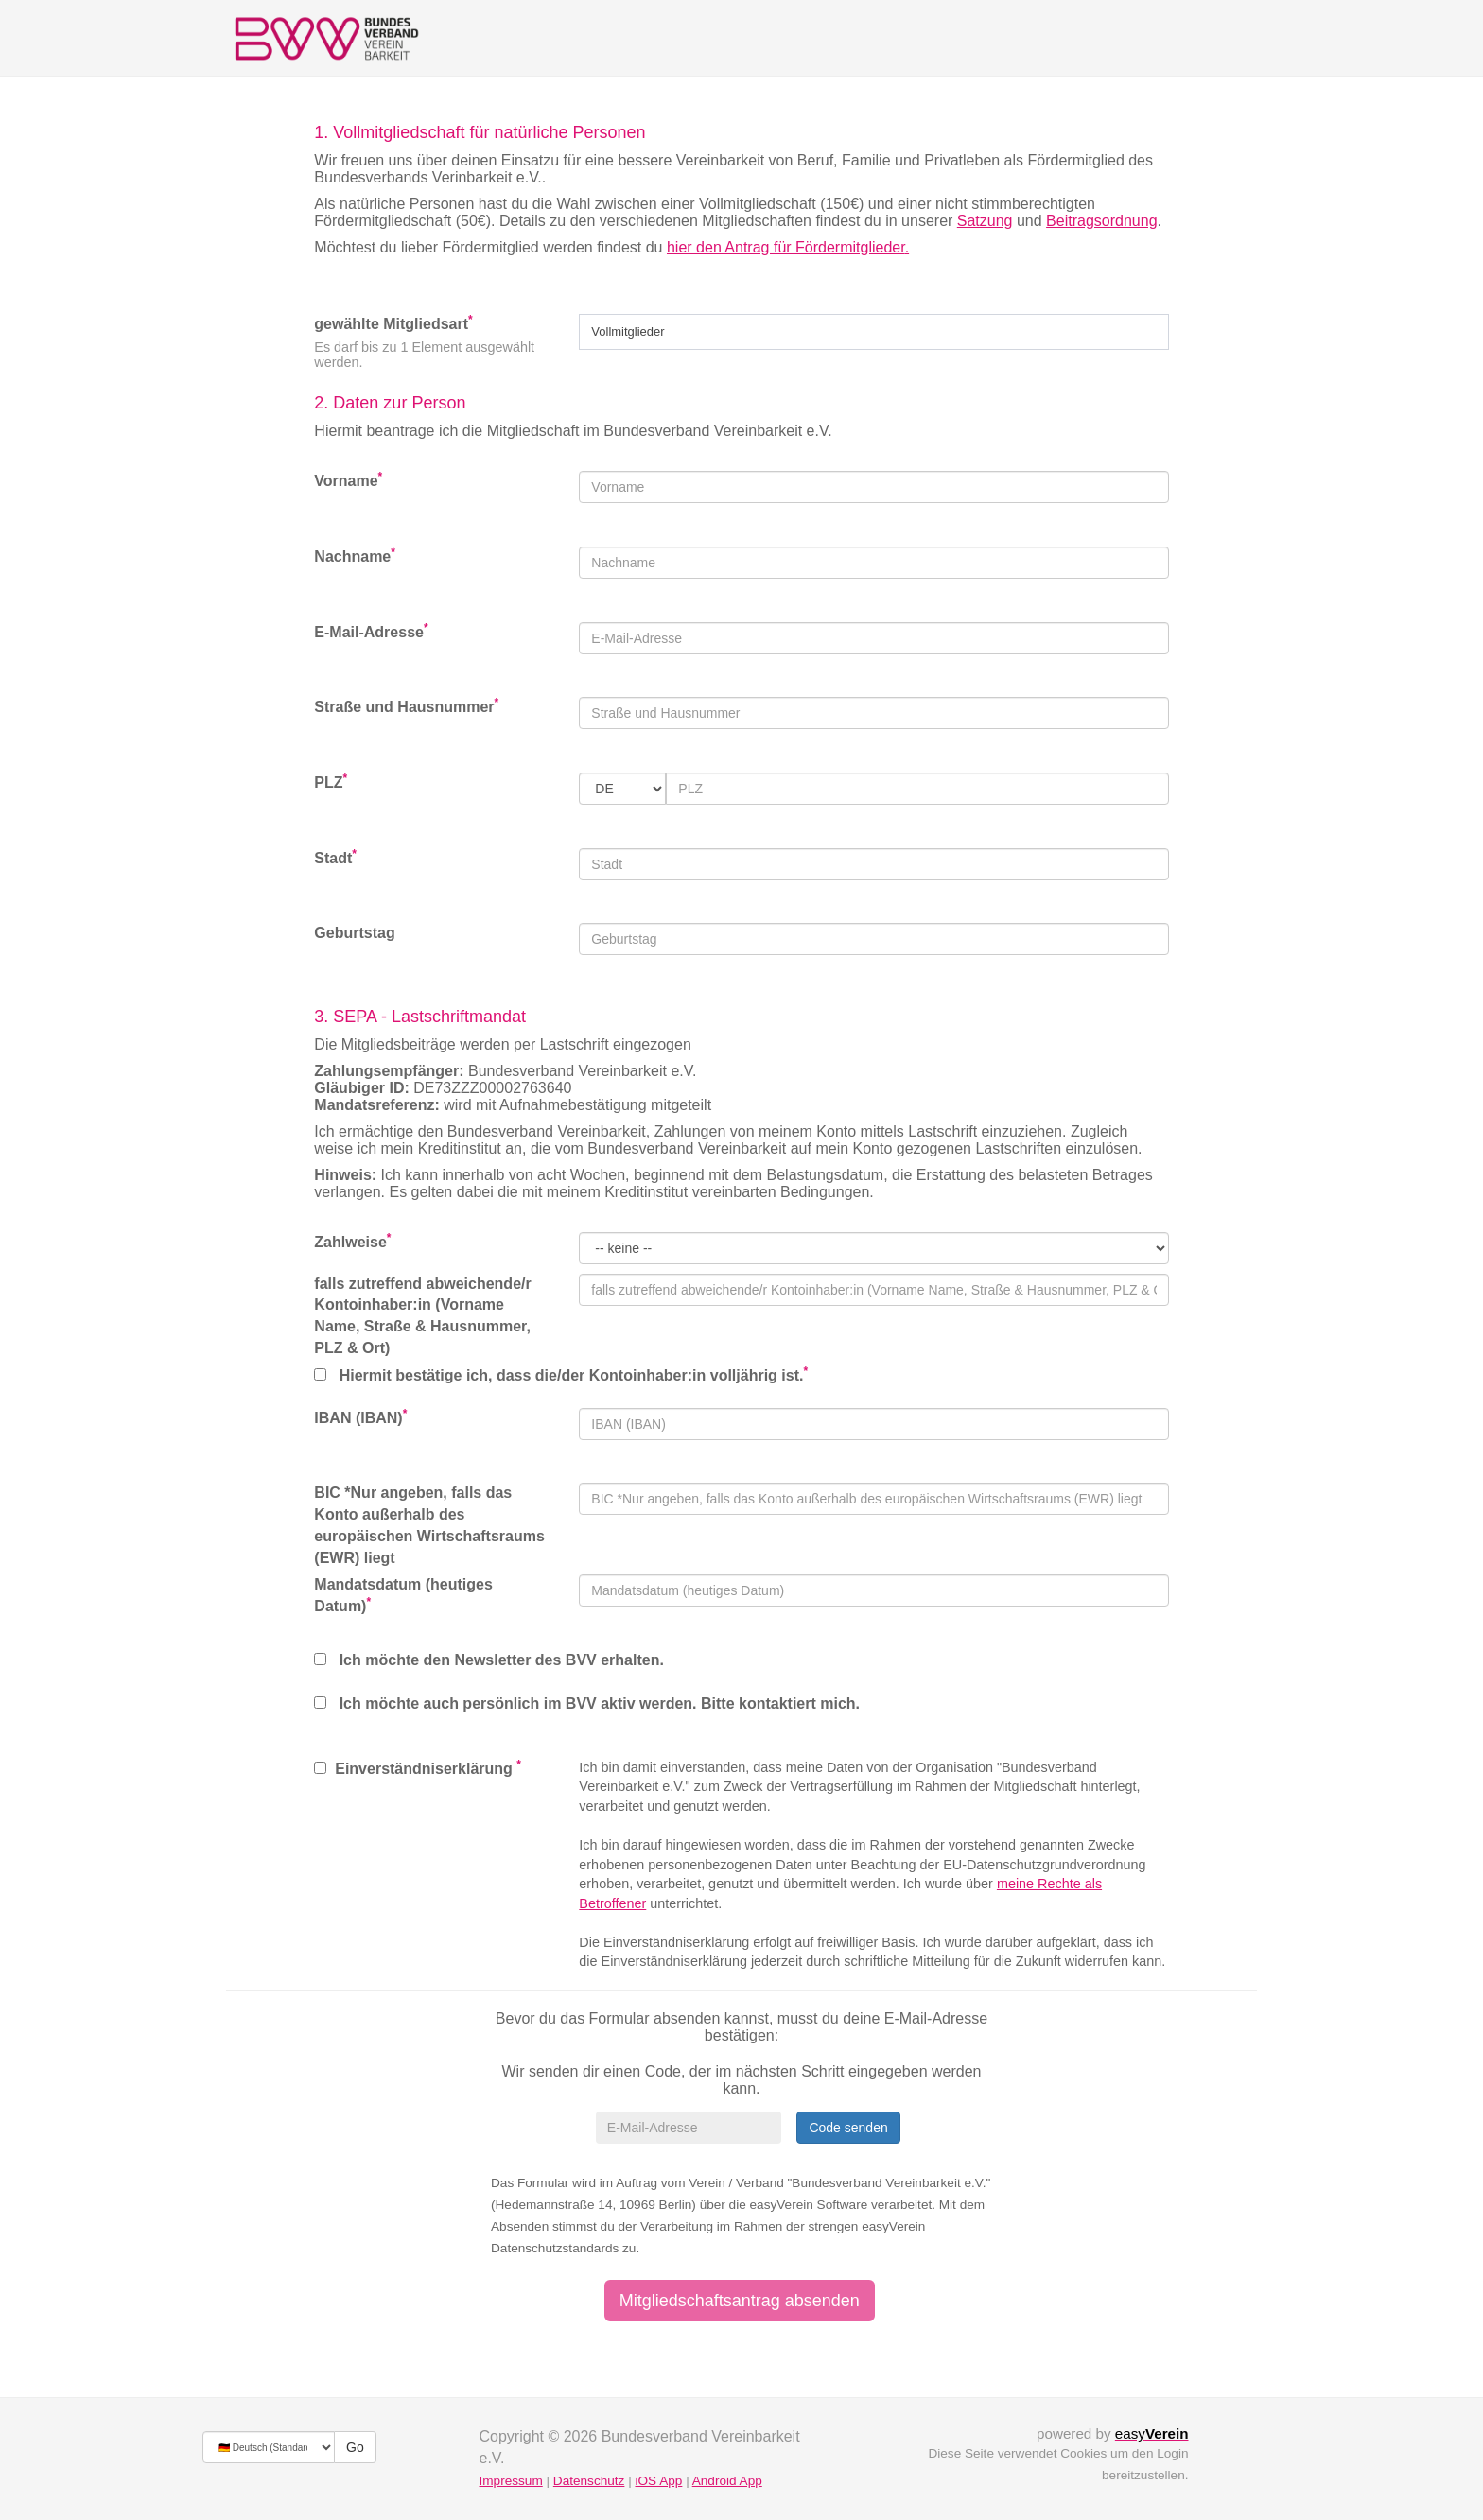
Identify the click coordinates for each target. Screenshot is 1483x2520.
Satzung (985, 221)
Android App (727, 2481)
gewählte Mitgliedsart (393, 323)
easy (1152, 2433)
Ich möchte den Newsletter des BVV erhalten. (489, 1660)
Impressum (511, 2481)
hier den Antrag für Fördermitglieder (786, 247)
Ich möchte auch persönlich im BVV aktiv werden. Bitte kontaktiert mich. (587, 1703)
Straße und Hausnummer (406, 706)
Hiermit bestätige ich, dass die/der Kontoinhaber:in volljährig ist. (561, 1373)
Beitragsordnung (1101, 221)
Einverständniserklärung (417, 1767)
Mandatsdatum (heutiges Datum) (403, 1595)
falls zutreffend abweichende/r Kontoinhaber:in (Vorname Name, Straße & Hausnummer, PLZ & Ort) (422, 1316)
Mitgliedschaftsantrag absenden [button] (739, 2300)
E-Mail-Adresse (370, 631)
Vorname (348, 480)
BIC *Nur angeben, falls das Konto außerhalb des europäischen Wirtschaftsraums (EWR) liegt (429, 1525)
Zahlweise (352, 1241)
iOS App (658, 2481)
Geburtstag (354, 933)
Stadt (335, 857)
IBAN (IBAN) (360, 1417)
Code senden (848, 2127)
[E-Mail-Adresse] (688, 2128)
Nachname (354, 556)
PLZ (330, 782)
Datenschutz (589, 2481)
